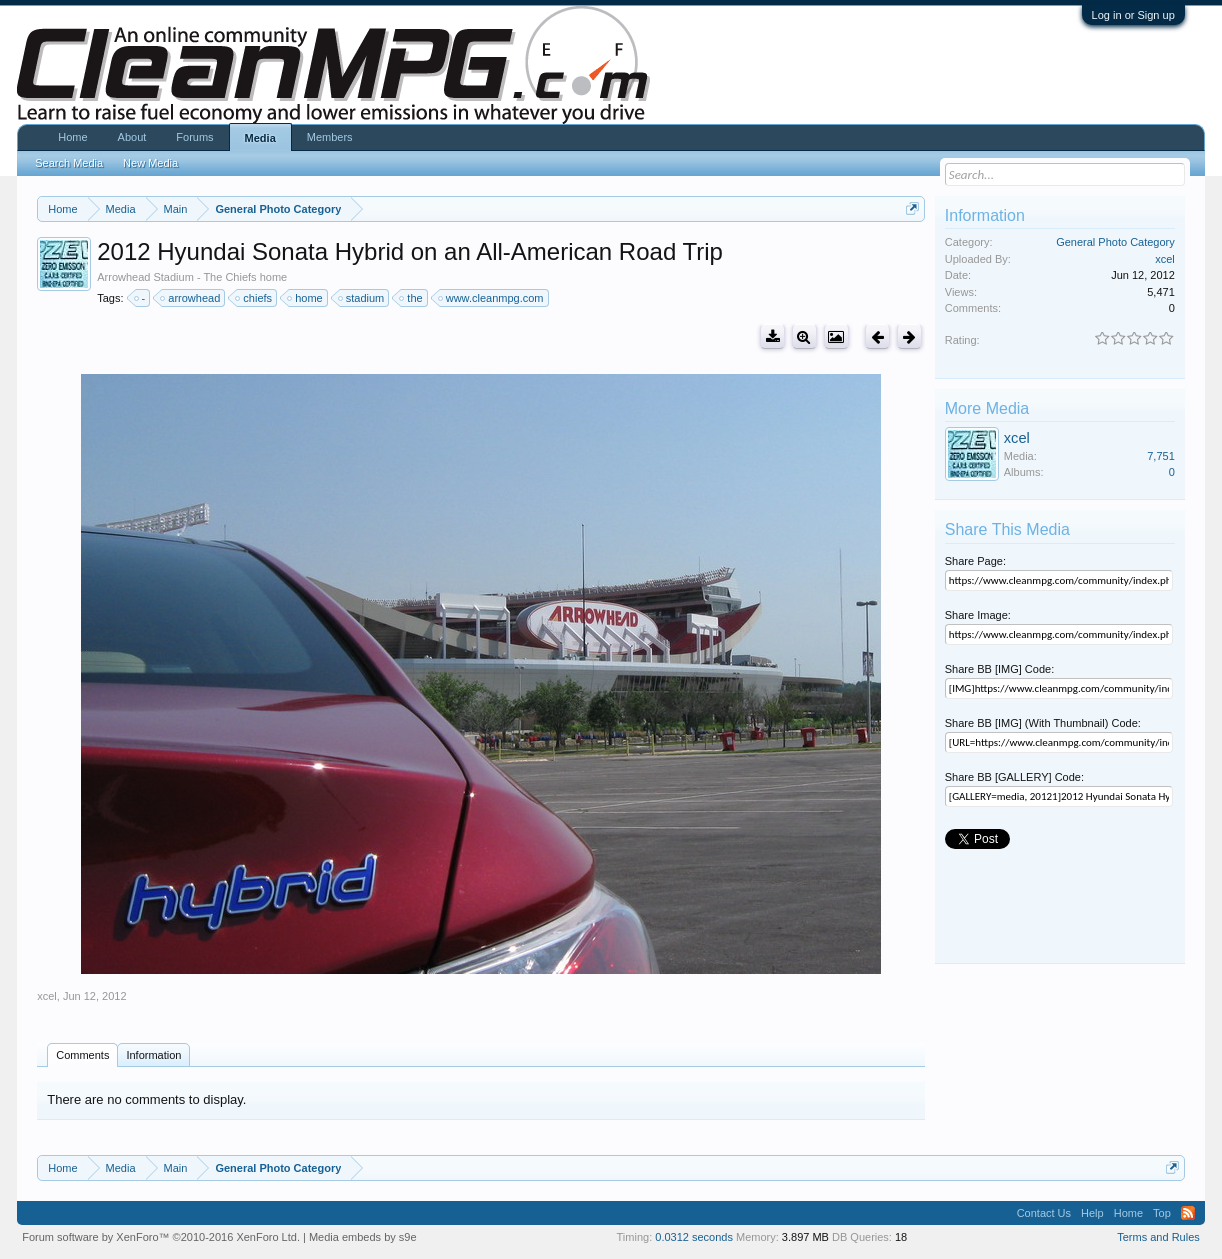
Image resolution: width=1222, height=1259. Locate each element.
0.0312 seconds (694, 1237)
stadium (362, 298)
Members (330, 137)
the (411, 298)
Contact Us (1044, 1213)
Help (1092, 1213)
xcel (47, 996)
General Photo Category (1115, 242)
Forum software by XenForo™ (161, 1237)
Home (72, 137)
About (132, 137)
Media (260, 138)
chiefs (254, 298)
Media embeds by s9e (363, 1237)
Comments (82, 1055)
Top (1162, 1213)
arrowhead (191, 298)
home (306, 298)
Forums (194, 137)
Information (153, 1055)
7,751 (1161, 456)
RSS (1188, 1213)
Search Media (69, 163)
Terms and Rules (1158, 1237)
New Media (150, 163)
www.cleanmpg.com (492, 298)
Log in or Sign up (1133, 15)
